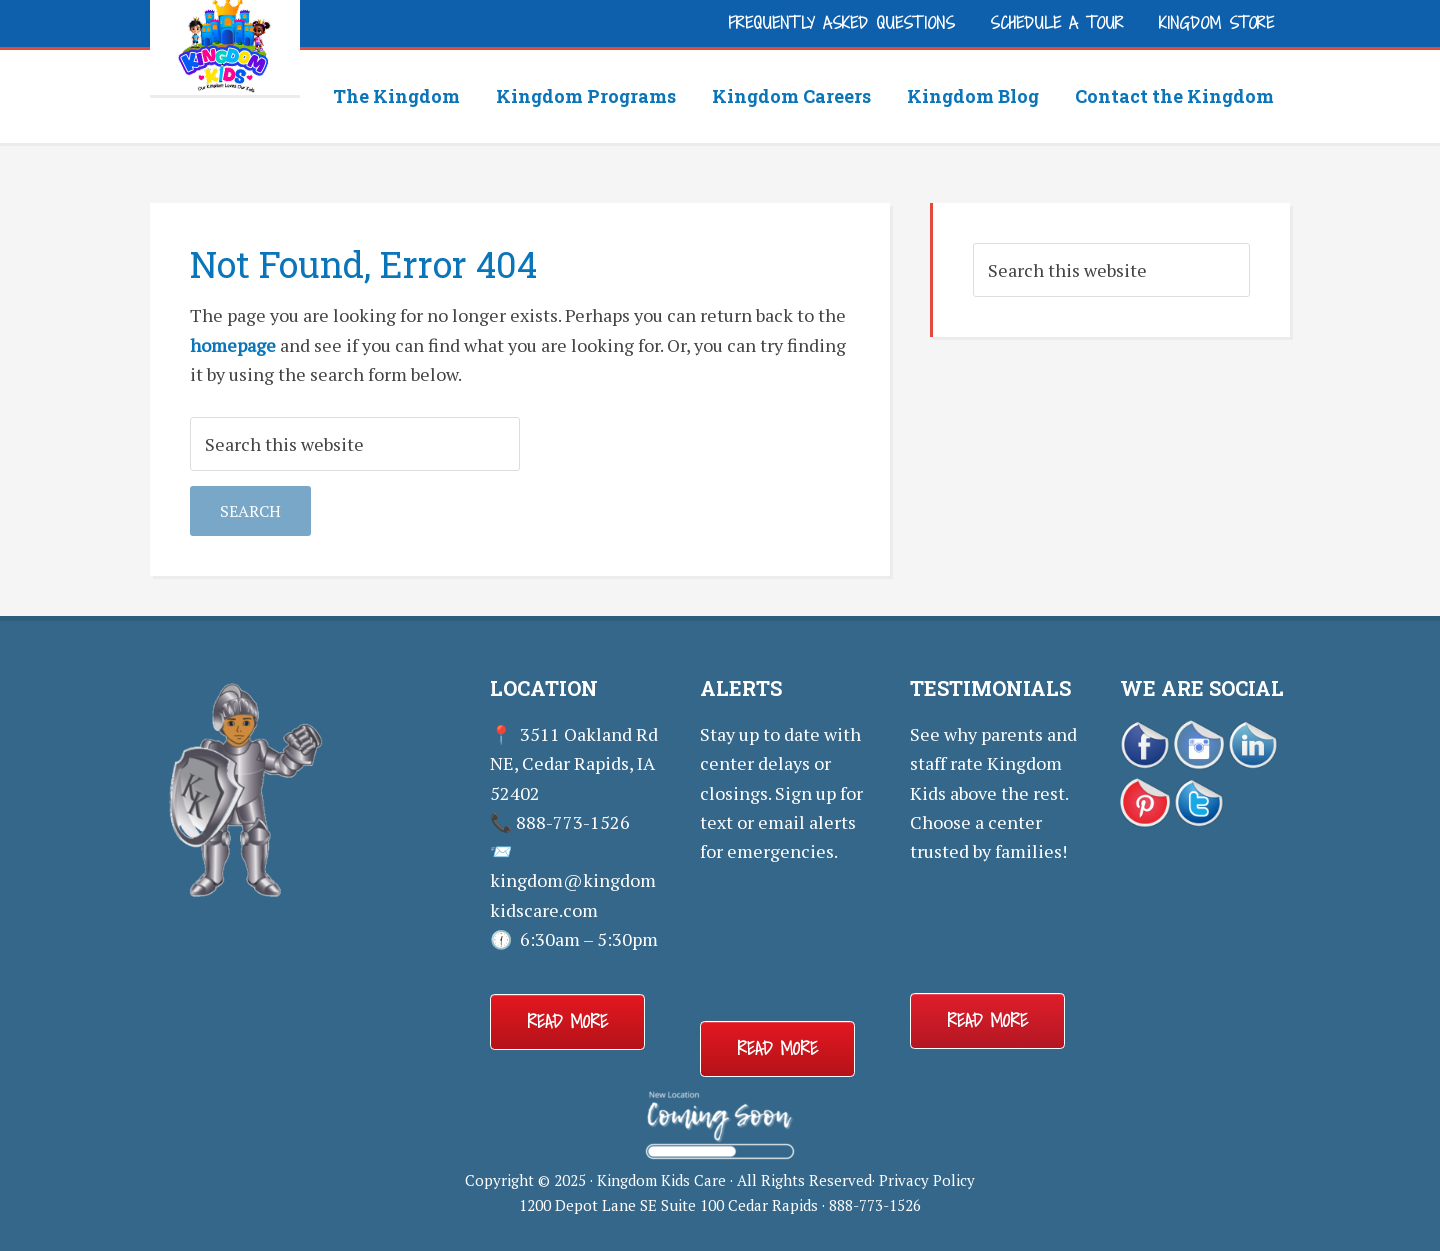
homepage (233, 345)
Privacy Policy (927, 1180)
